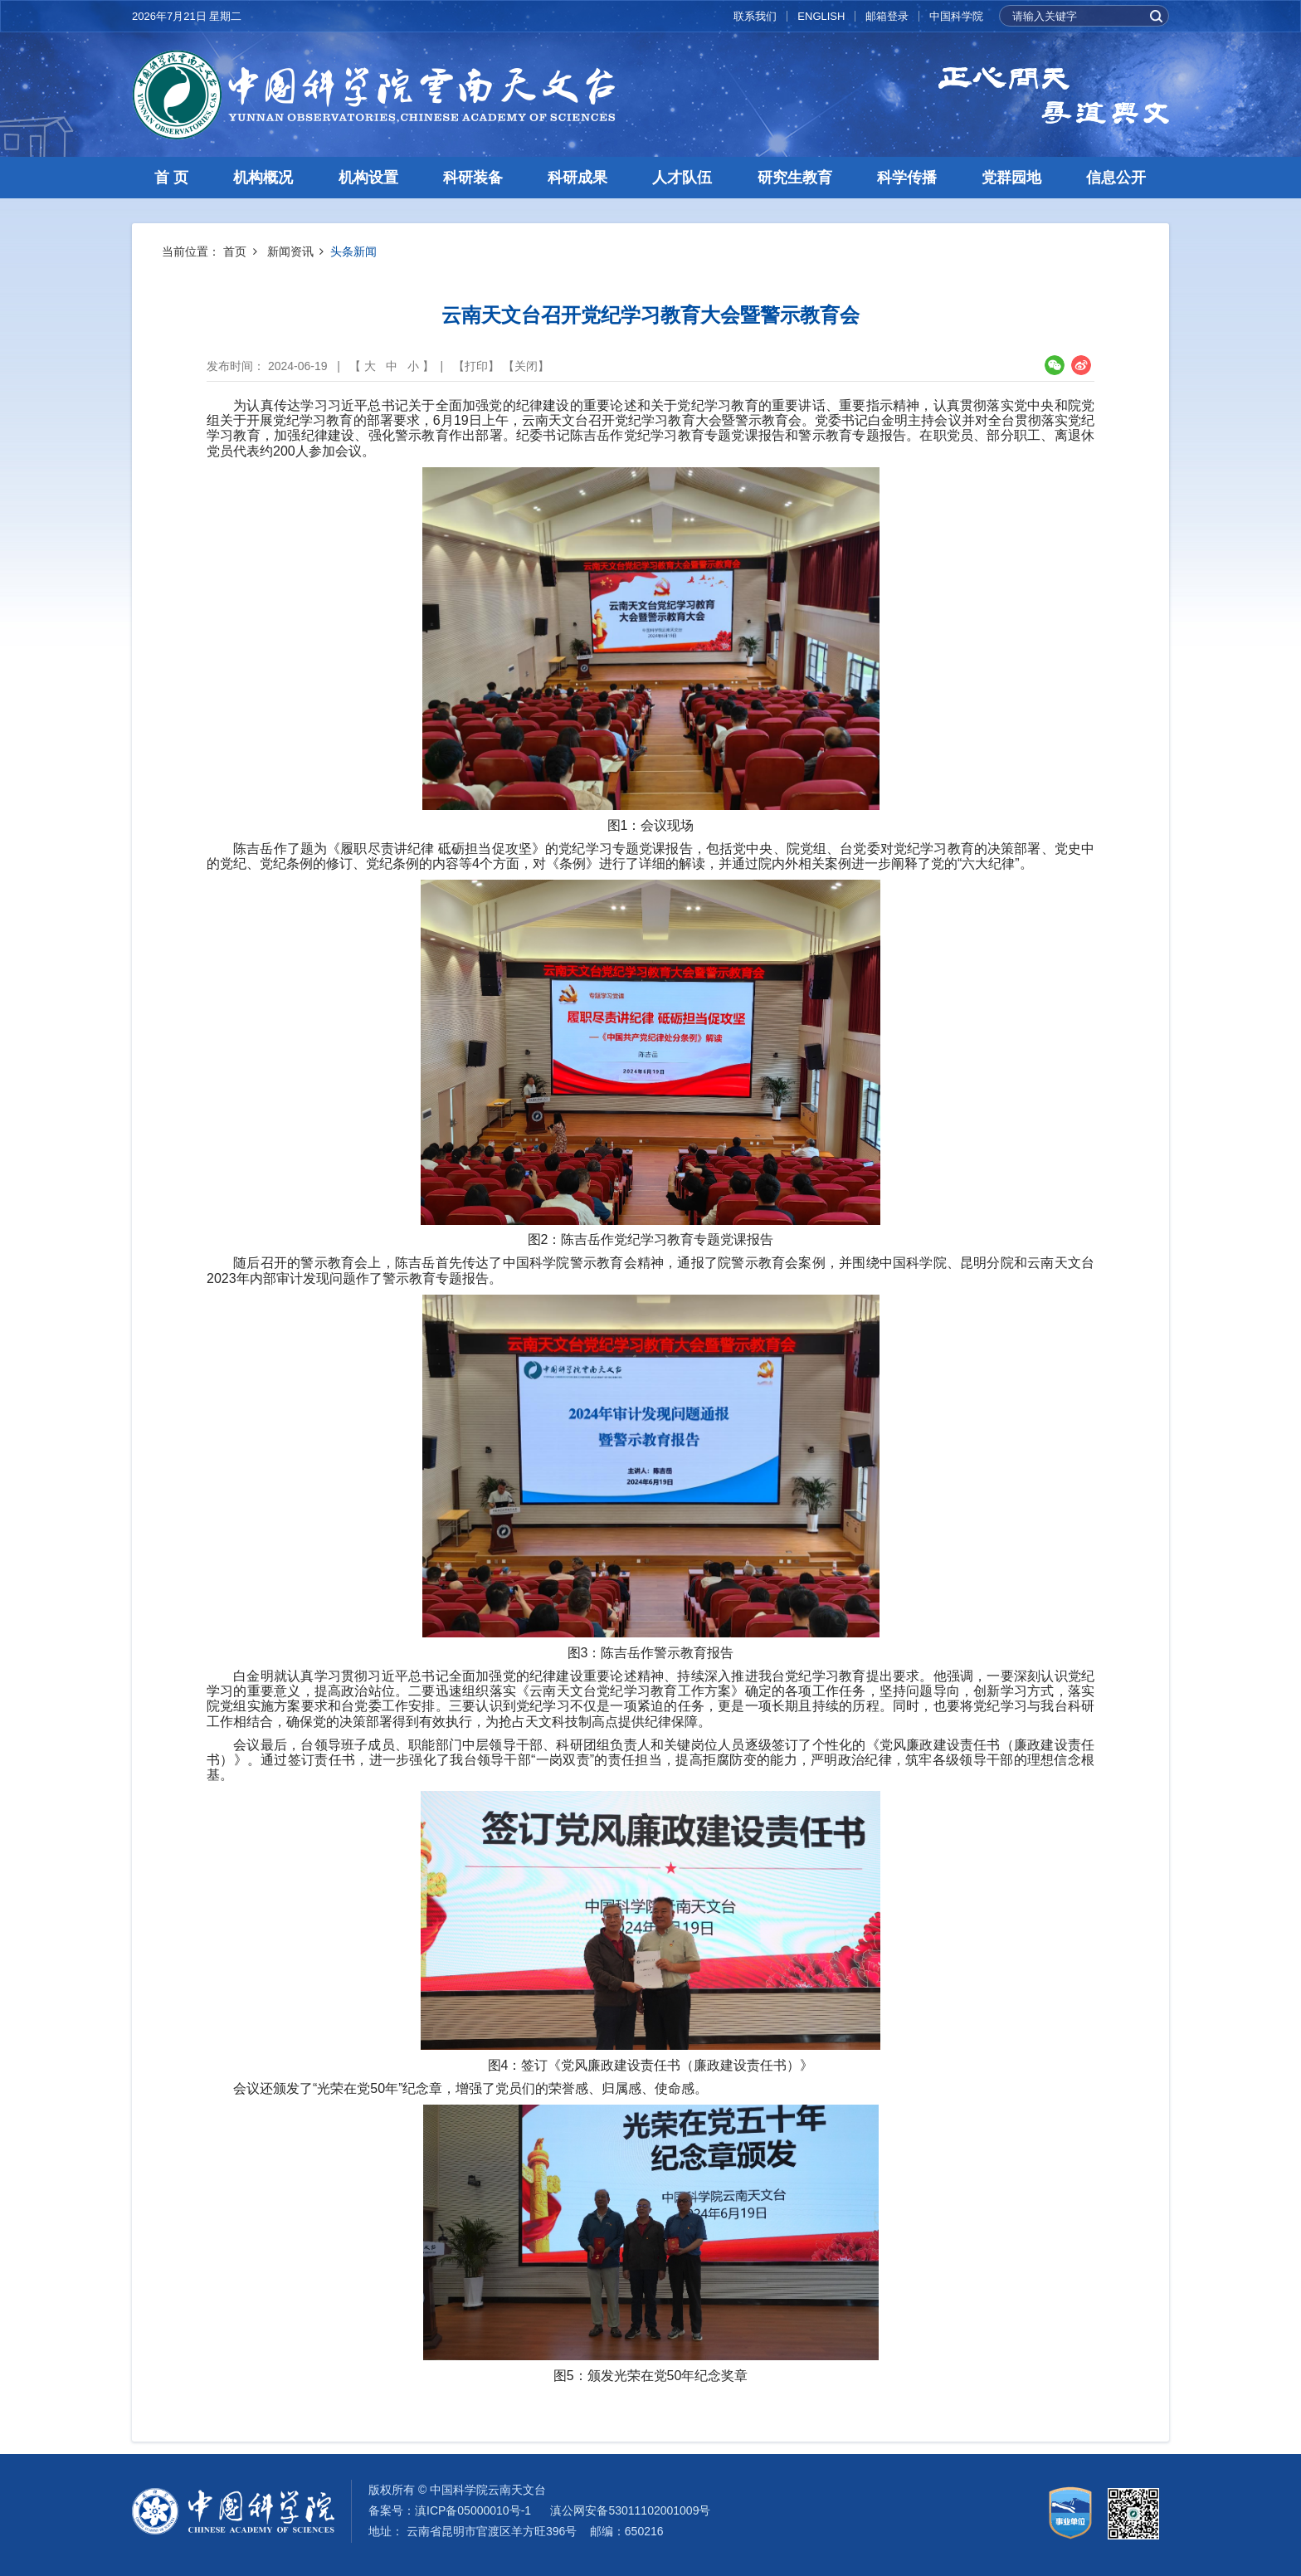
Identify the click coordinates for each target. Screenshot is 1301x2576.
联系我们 (755, 16)
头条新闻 (353, 251)
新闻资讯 (290, 251)
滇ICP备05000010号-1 (473, 2510)
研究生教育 (795, 177)
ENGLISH (821, 16)
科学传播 (907, 177)
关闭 (526, 366)
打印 (476, 366)
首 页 (171, 177)
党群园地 (1011, 177)
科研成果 (577, 177)
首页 (234, 251)
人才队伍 (682, 177)
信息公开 (1116, 177)
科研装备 (473, 177)
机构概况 (263, 177)
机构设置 (368, 177)
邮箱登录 (887, 16)
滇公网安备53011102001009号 (630, 2510)
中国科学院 (956, 16)
